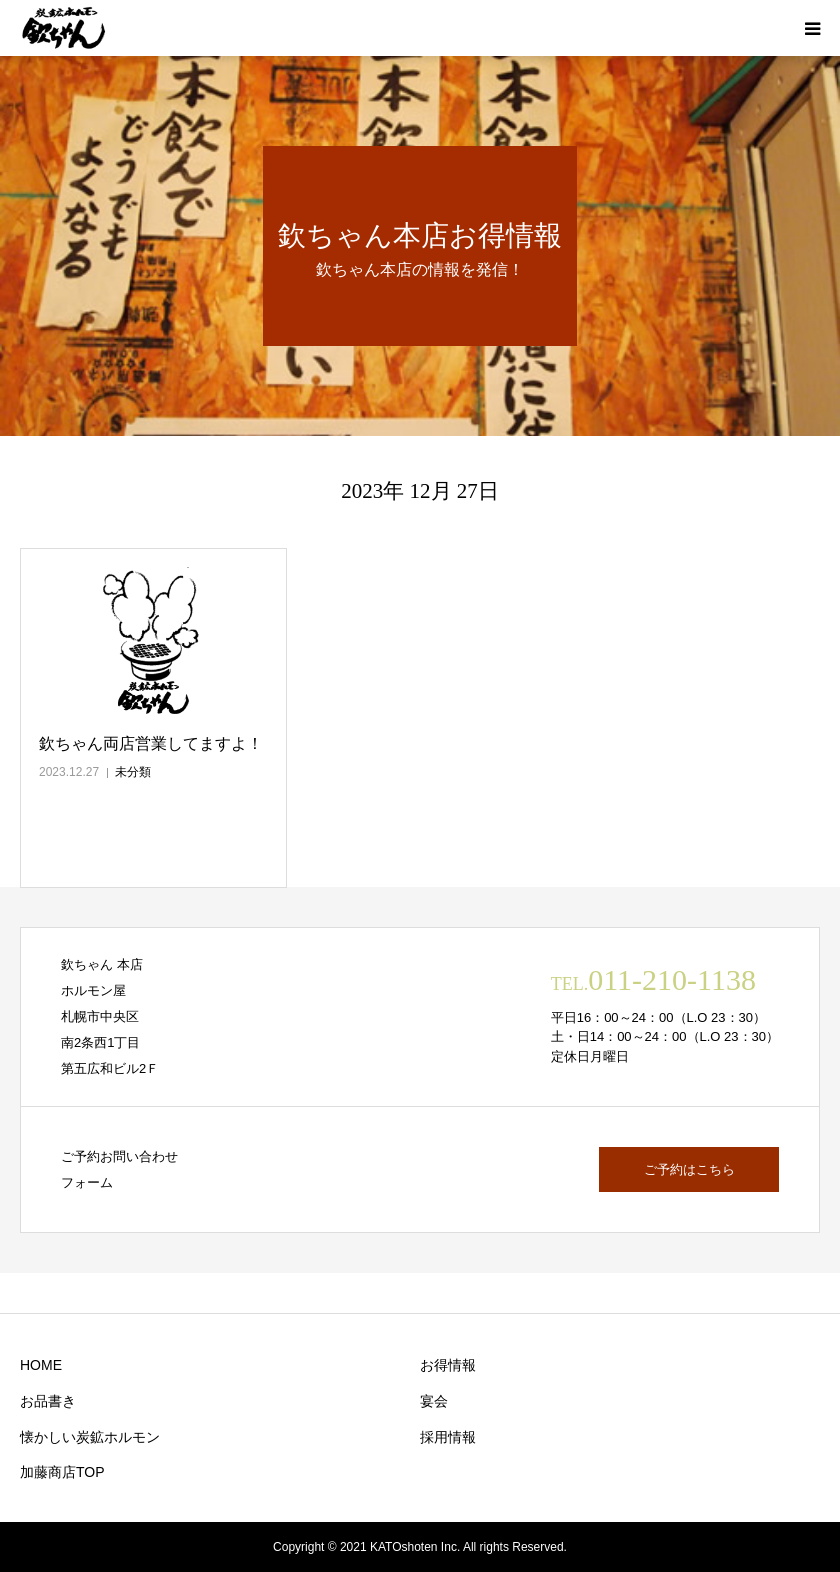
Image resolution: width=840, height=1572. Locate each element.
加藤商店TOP (62, 1472)
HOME (41, 1365)
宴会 (434, 1401)
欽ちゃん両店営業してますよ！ (151, 743)
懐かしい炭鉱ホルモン (90, 1437)
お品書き (48, 1401)
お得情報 (448, 1365)
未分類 (133, 772)
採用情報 (448, 1437)
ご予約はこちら (689, 1169)
